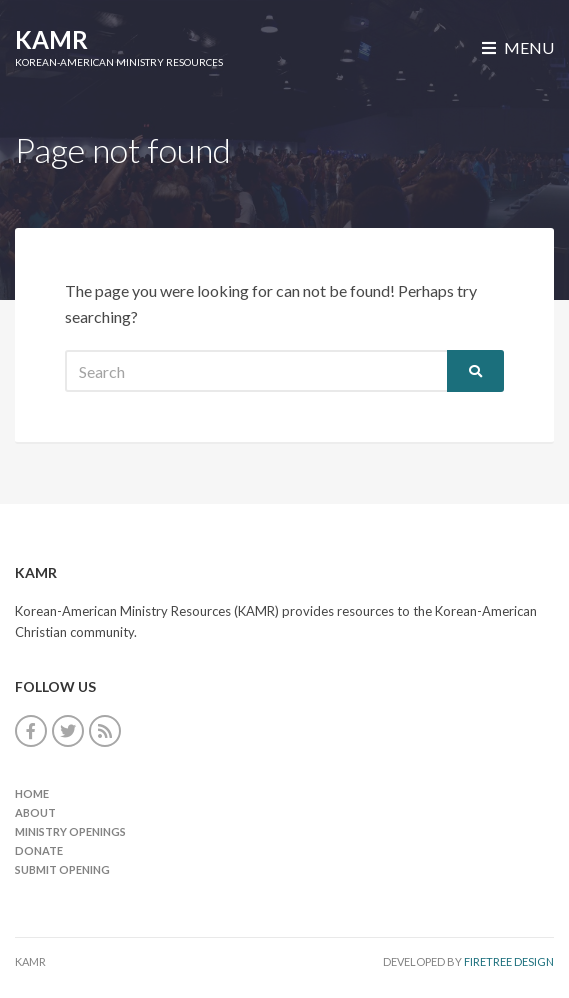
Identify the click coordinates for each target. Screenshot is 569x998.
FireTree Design (509, 961)
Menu (518, 47)
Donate (39, 850)
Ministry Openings (70, 831)
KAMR (51, 39)
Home (32, 793)
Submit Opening (62, 869)
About (35, 812)
